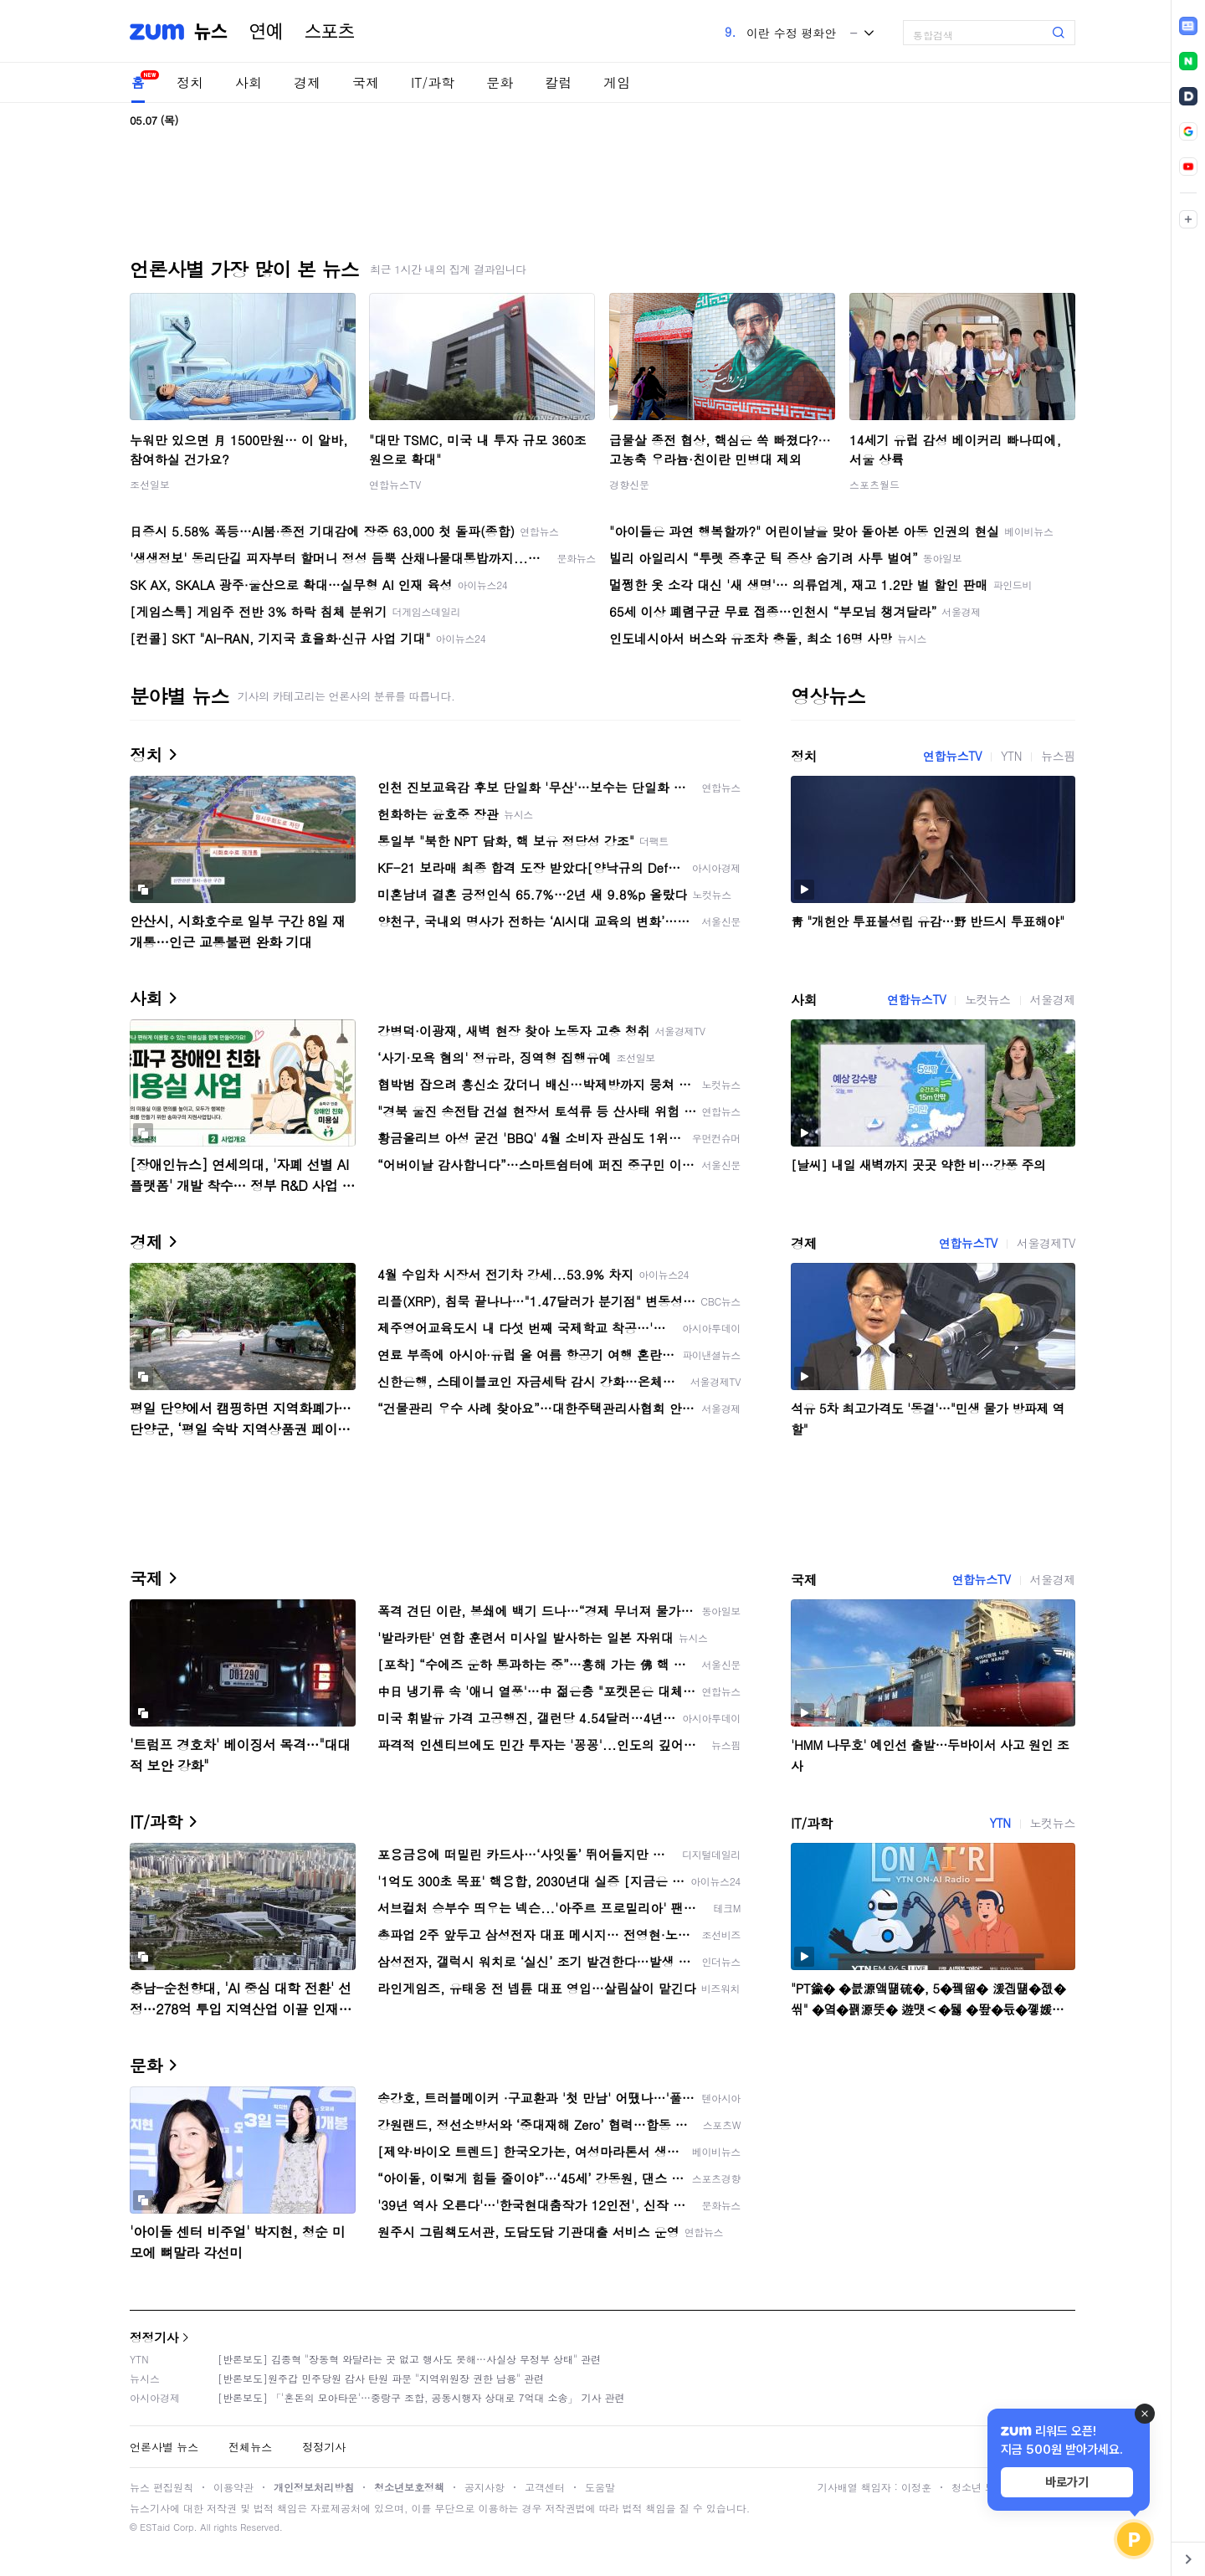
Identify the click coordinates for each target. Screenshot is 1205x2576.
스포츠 (330, 32)
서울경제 (1052, 999)
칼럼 (558, 82)
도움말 (600, 2487)
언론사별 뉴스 (164, 2447)
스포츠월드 (874, 484)
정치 (190, 82)
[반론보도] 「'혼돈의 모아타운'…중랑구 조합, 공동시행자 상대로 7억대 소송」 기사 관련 (421, 2397)
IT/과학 (432, 82)
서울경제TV (1046, 1242)
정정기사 (154, 2337)
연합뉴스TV (395, 484)
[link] (1188, 26)
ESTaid (155, 2527)
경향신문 (629, 484)
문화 (499, 82)
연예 (266, 32)
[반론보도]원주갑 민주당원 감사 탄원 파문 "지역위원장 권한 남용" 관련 (381, 2378)
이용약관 (233, 2487)
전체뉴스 (250, 2447)
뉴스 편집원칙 (161, 2487)
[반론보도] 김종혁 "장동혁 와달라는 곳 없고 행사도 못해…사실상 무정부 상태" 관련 (409, 2359)
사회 (248, 82)
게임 (616, 82)
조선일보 (150, 484)
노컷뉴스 (987, 999)
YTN (1011, 755)
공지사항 (484, 2487)
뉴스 (211, 32)
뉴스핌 (1058, 755)
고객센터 (545, 2487)
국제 (365, 82)
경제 (307, 82)
